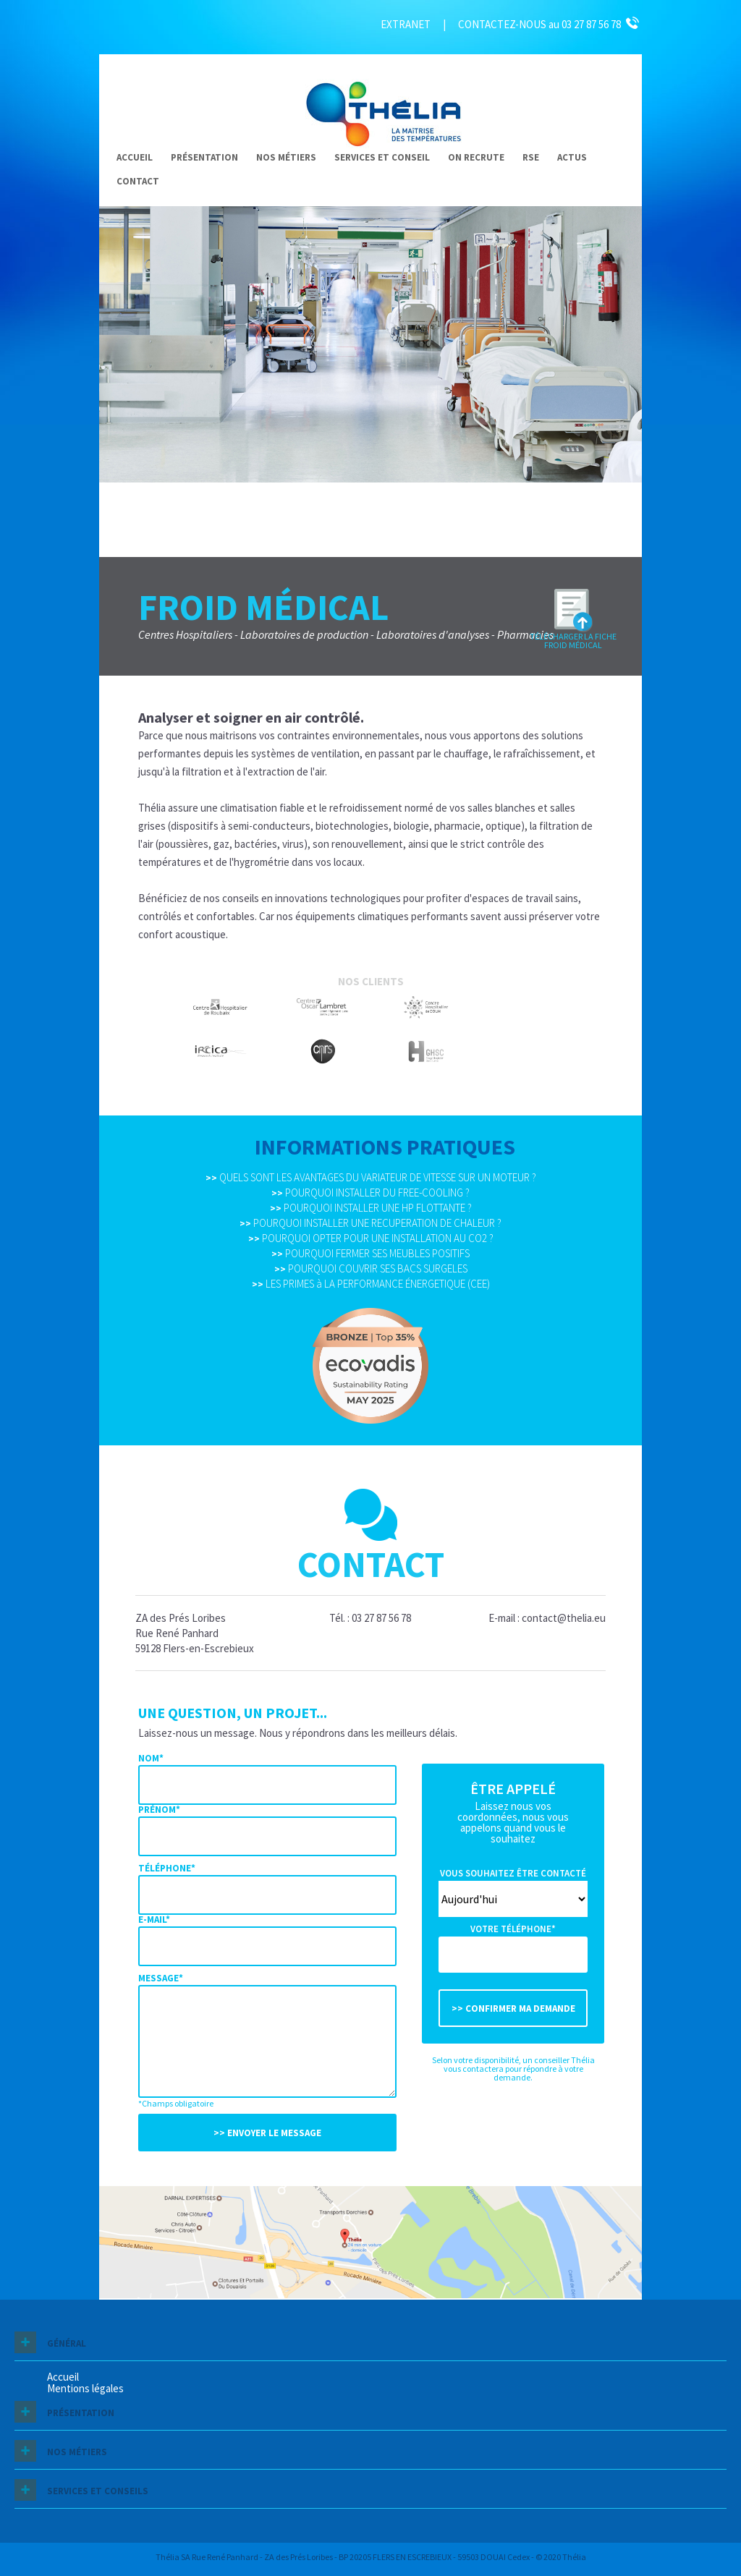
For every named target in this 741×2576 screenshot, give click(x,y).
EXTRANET (406, 24)
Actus (572, 157)
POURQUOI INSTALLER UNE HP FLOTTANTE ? (371, 1208)
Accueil (135, 157)
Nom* (151, 1758)
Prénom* (159, 1809)
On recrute (476, 157)
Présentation (204, 157)
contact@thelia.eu (564, 1618)
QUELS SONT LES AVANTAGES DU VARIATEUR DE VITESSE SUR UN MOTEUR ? (371, 1177)
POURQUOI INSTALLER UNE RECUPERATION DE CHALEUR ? (370, 1223)
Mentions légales (85, 2388)
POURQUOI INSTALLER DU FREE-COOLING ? (370, 1192)
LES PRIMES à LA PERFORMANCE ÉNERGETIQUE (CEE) (371, 1284)
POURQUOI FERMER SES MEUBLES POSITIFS (370, 1253)
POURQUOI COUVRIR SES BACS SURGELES (370, 1268)
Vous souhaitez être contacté (513, 1873)
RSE (530, 157)
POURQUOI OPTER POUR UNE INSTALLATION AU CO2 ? (371, 1238)
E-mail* (154, 1919)
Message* (160, 1978)
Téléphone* (166, 1868)
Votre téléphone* (513, 1929)
